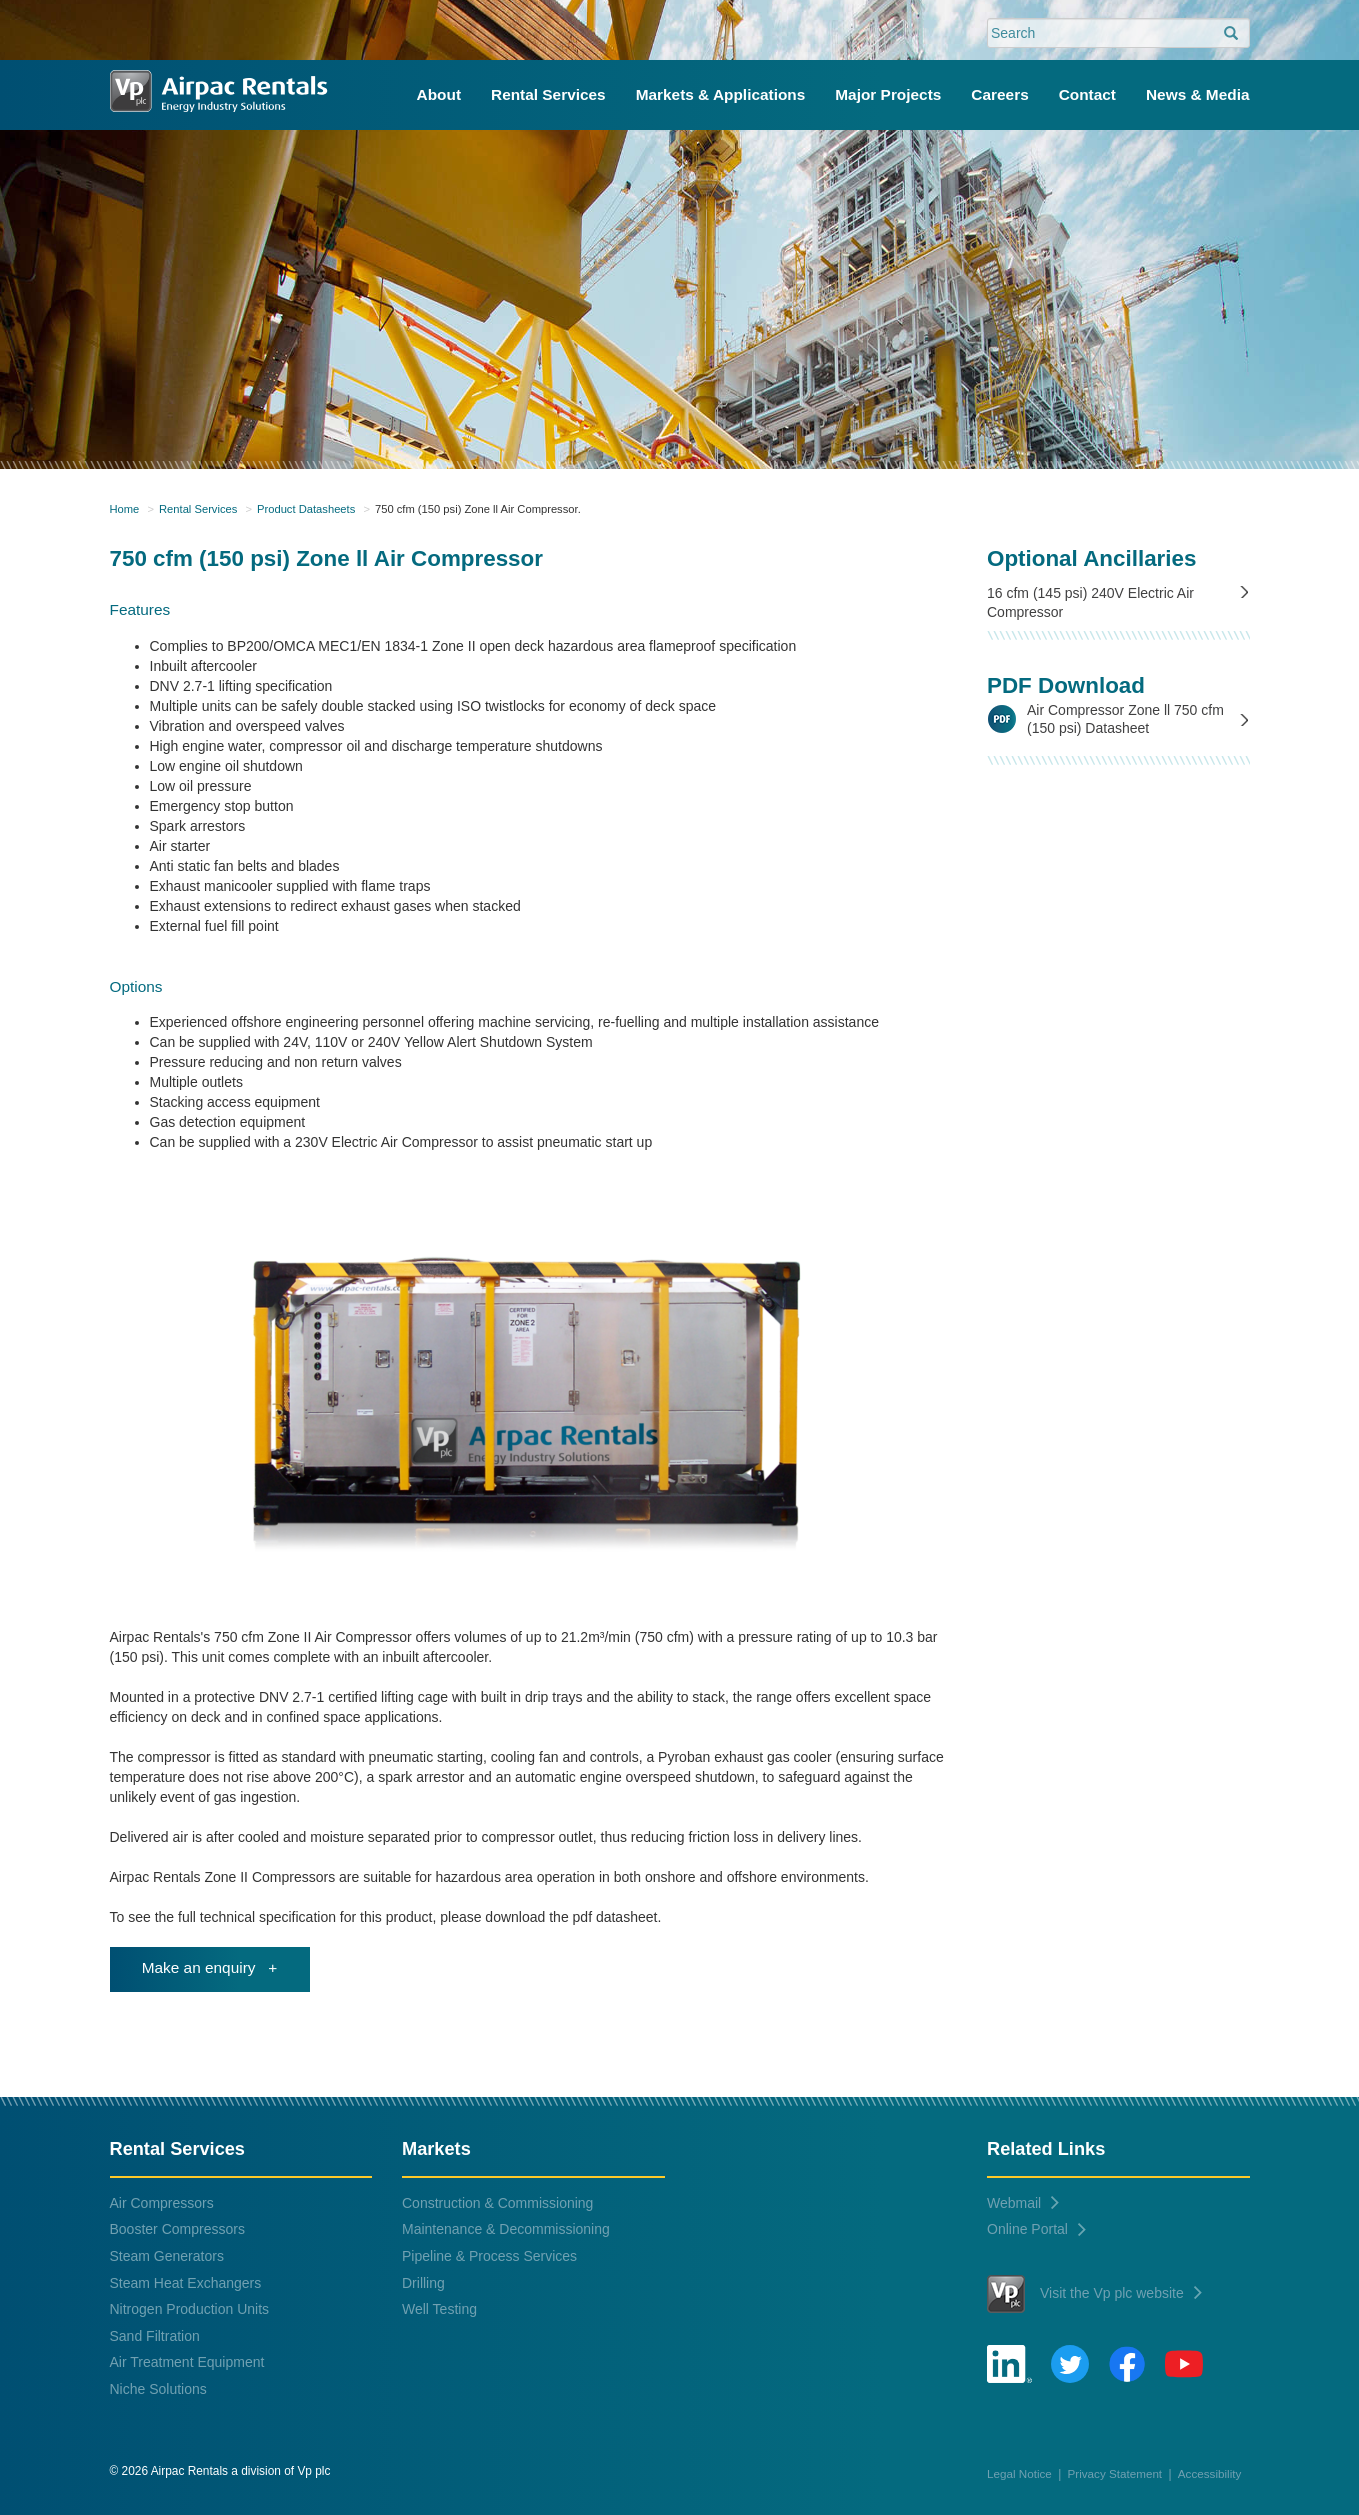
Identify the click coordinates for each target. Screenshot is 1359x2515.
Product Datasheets (306, 509)
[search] (1231, 34)
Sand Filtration (155, 2336)
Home (125, 509)
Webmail (1023, 2203)
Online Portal (1036, 2229)
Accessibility (1209, 2473)
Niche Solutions (158, 2389)
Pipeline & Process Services (489, 2256)
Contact (1087, 94)
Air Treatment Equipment (187, 2362)
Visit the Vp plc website (1094, 2294)
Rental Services (548, 94)
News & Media (1198, 94)
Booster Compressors (177, 2229)
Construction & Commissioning (497, 2203)
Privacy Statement (1115, 2473)
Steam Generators (167, 2256)
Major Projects (888, 94)
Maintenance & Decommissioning (506, 2229)
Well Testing (439, 2309)
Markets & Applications (721, 94)
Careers (999, 94)
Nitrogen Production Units (190, 2309)
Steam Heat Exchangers (186, 2283)
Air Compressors (162, 2203)
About (439, 94)
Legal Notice (1019, 2473)
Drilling (423, 2283)
